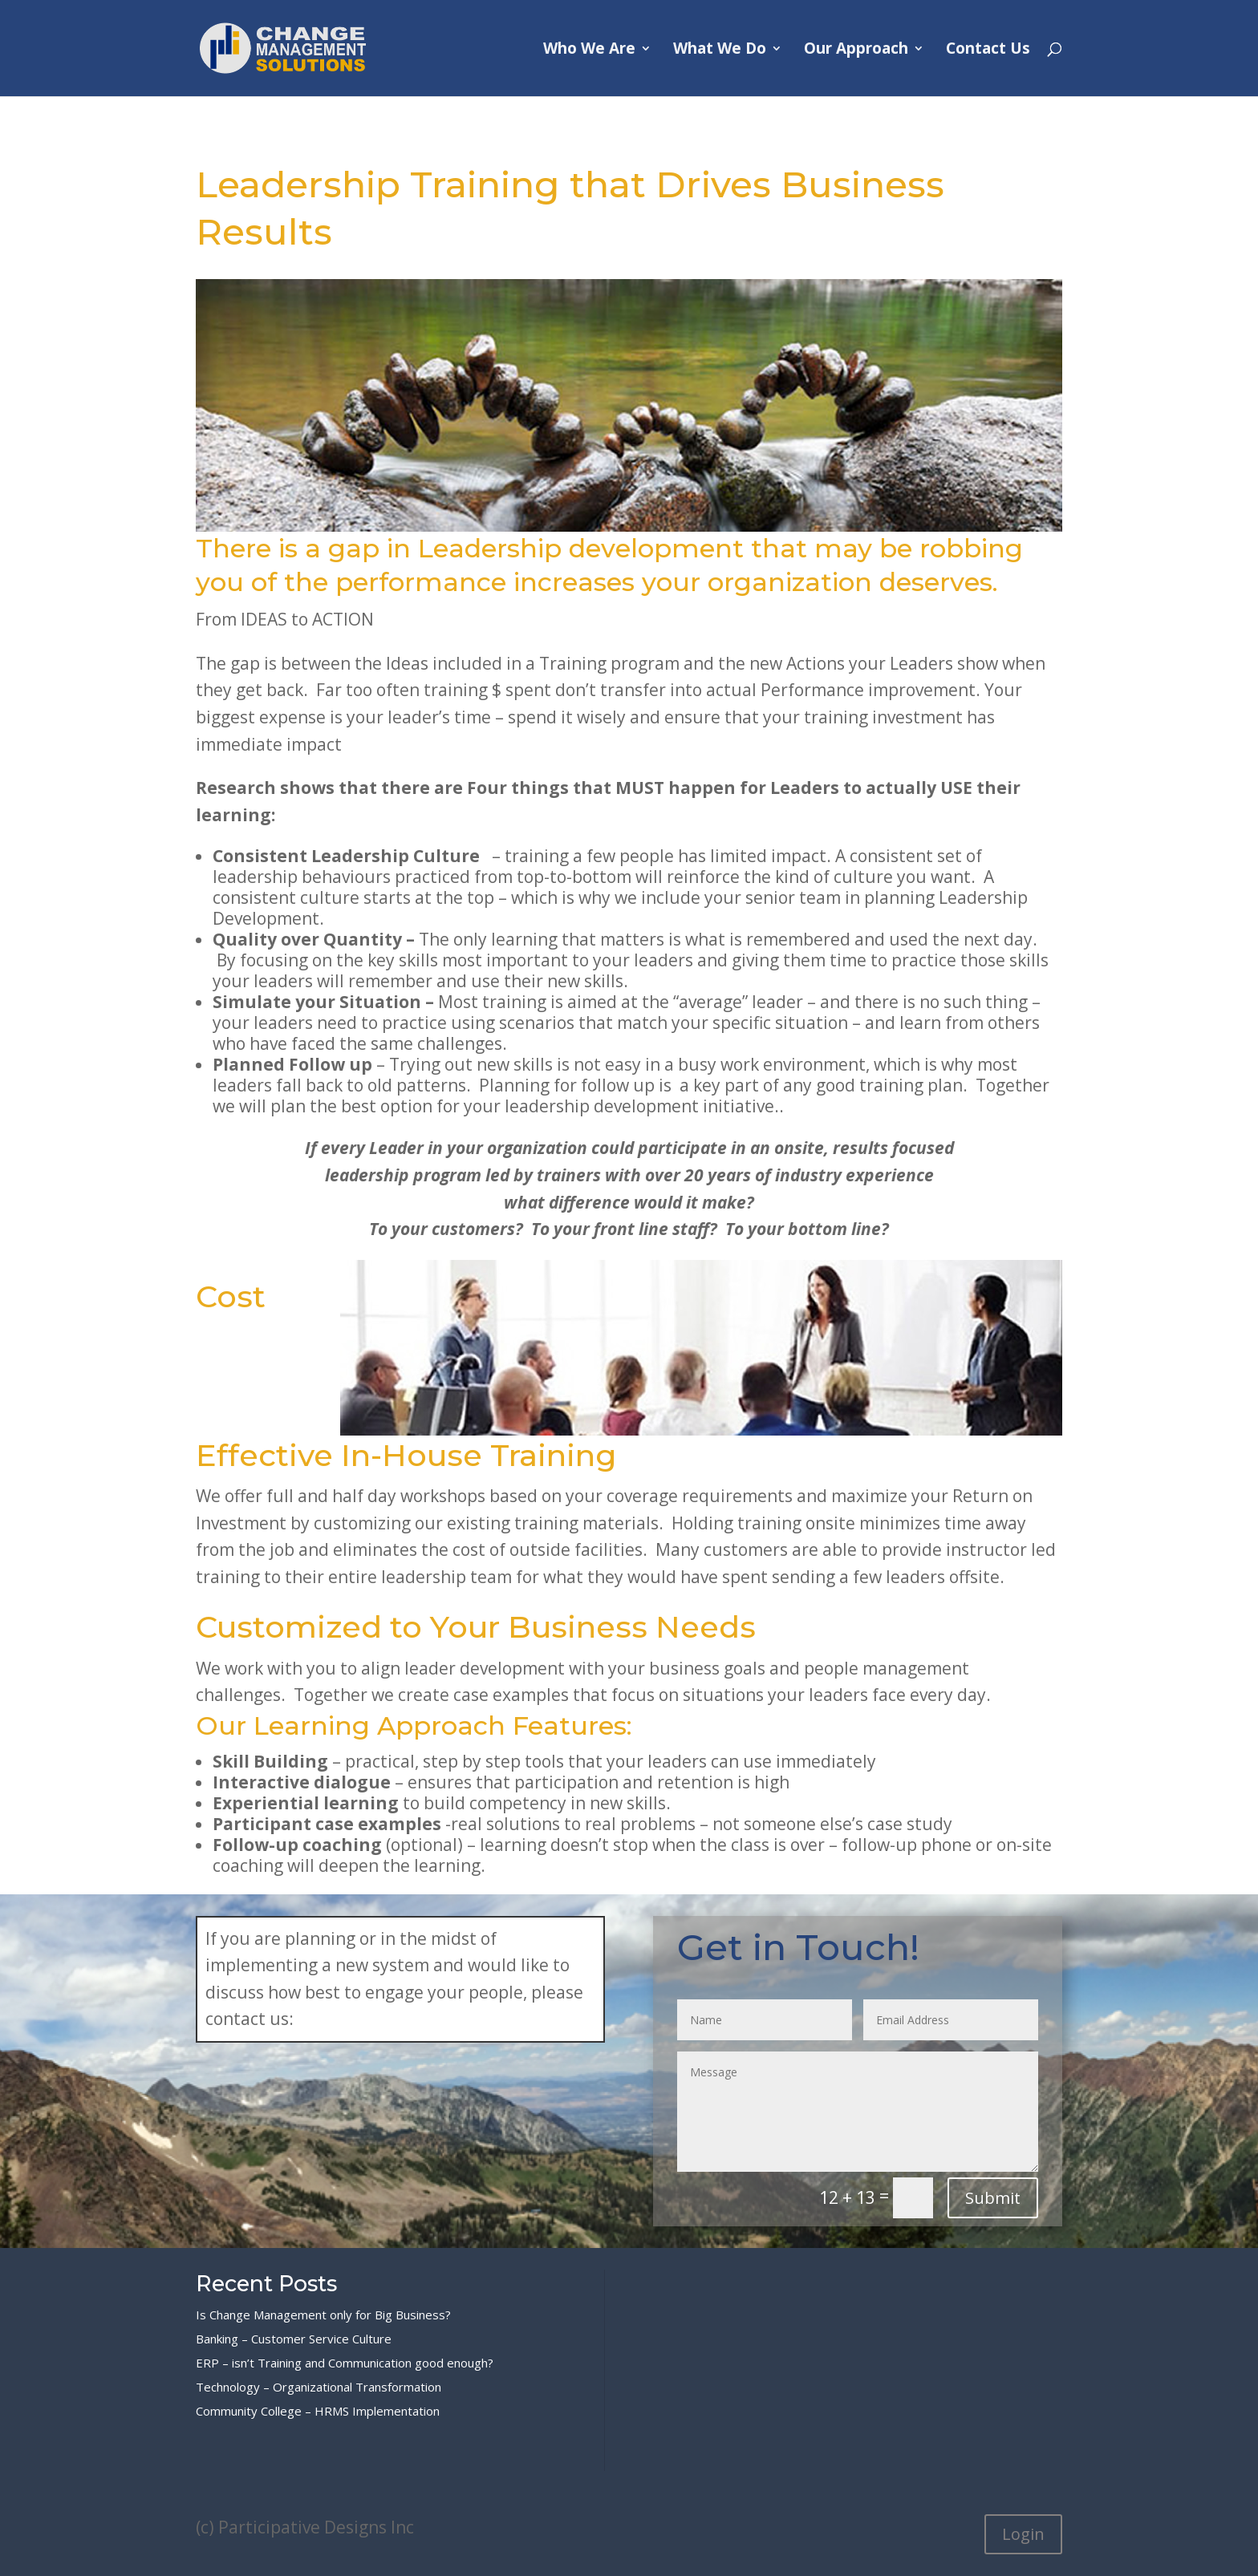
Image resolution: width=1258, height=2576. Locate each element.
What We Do (719, 51)
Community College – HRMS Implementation (318, 2411)
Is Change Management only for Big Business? (323, 2315)
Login (1023, 2534)
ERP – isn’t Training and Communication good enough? (344, 2363)
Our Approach (856, 51)
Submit (993, 2198)
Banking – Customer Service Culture (294, 2339)
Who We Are (589, 51)
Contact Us (988, 51)
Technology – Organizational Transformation (318, 2387)
